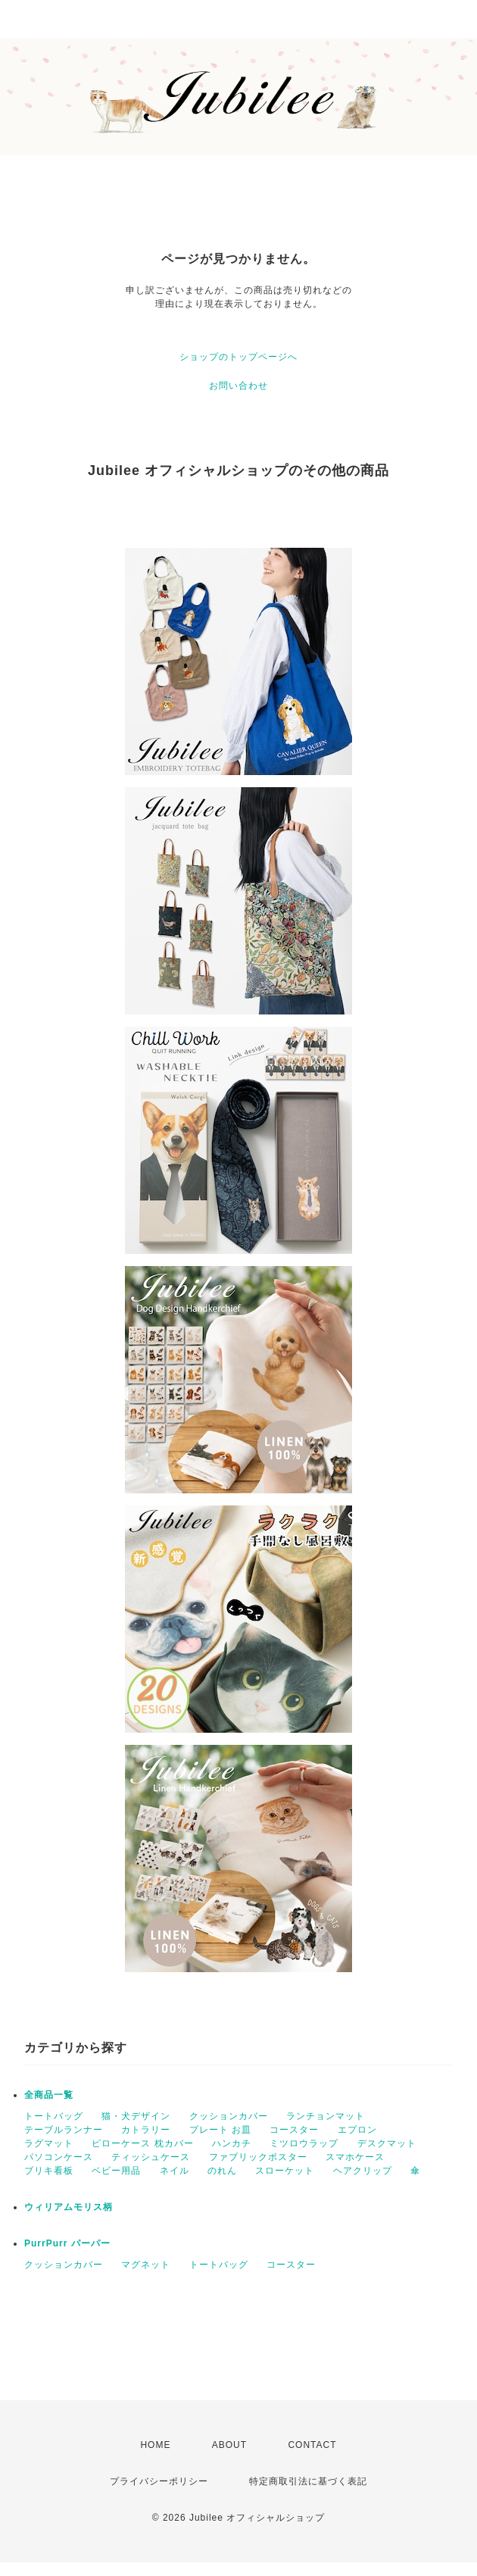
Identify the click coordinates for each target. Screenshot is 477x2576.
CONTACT (312, 2445)
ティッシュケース (150, 2157)
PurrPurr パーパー (67, 2243)
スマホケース (355, 2157)
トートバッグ (53, 2116)
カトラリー (145, 2129)
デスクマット (386, 2143)
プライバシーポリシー (159, 2481)
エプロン (357, 2129)
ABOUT (229, 2445)
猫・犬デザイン (135, 2116)
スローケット (284, 2170)
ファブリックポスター (258, 2157)
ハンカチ (231, 2143)
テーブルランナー (63, 2129)
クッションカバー (228, 2116)
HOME (155, 2445)
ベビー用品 (116, 2170)
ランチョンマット (325, 2116)
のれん (222, 2170)
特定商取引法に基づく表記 (308, 2481)
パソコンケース (58, 2157)
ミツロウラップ (304, 2143)
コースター (294, 2129)
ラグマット (48, 2143)
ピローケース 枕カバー (142, 2143)
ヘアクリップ (362, 2170)
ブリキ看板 (48, 2170)
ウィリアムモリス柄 (68, 2207)
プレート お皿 (220, 2129)
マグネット (145, 2264)
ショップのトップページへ (238, 357)
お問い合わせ (238, 385)
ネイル (174, 2170)
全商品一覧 (48, 2095)
